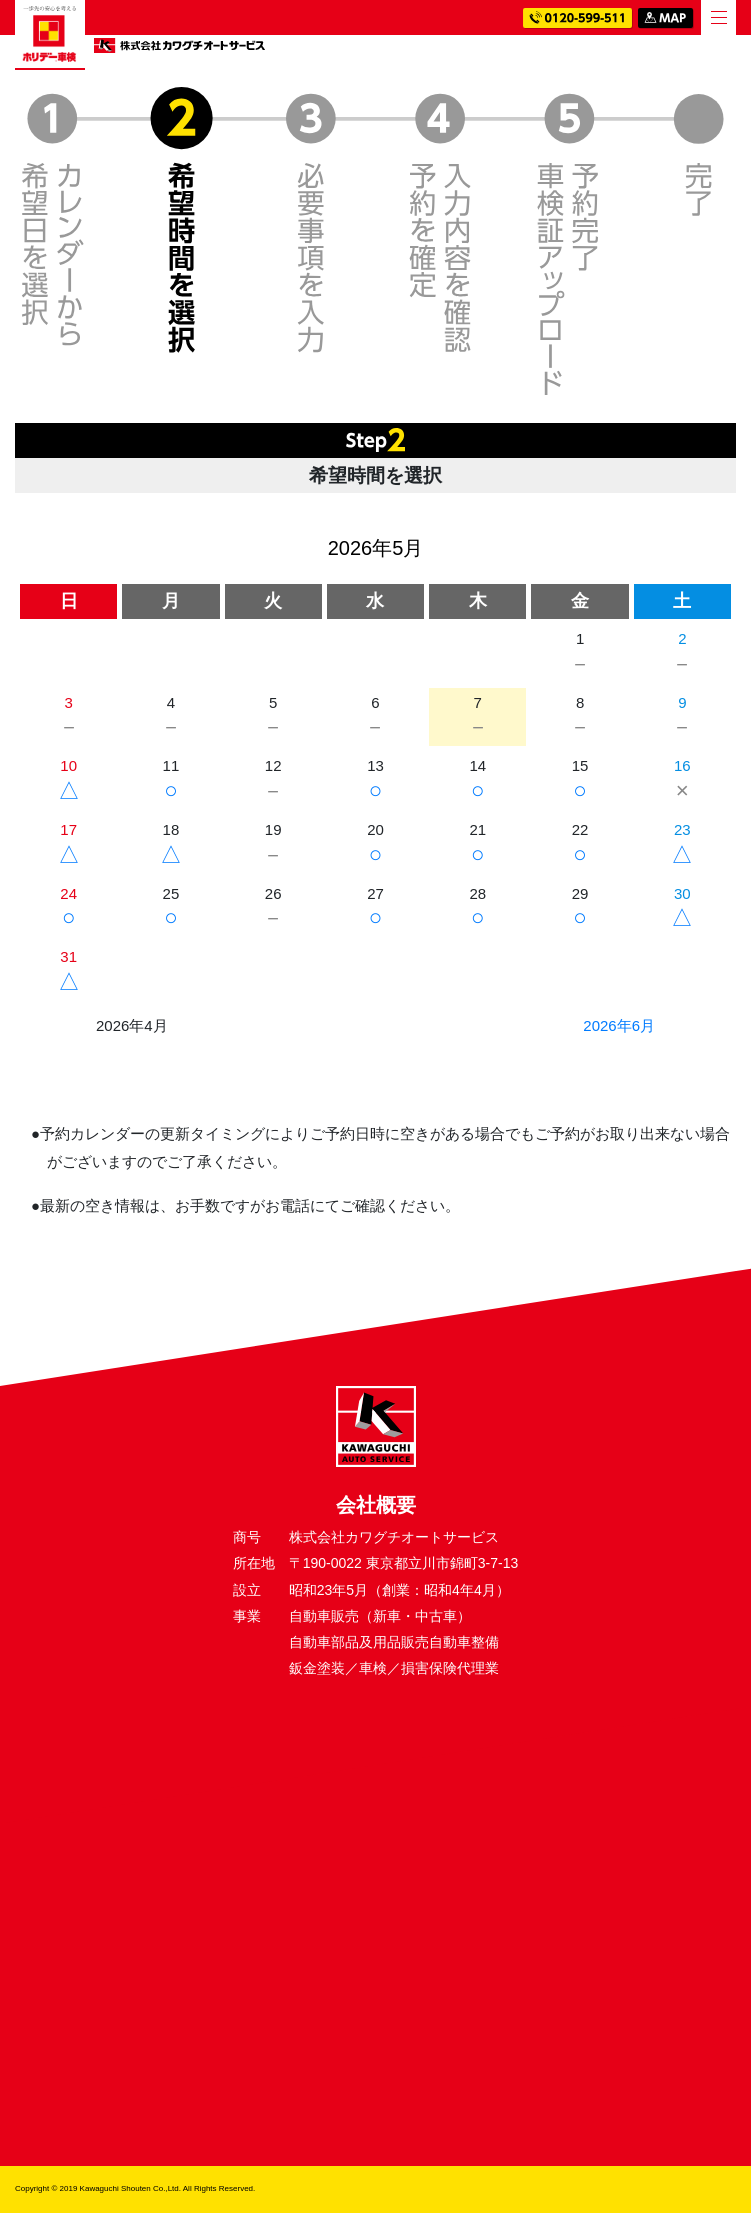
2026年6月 (619, 1025)
